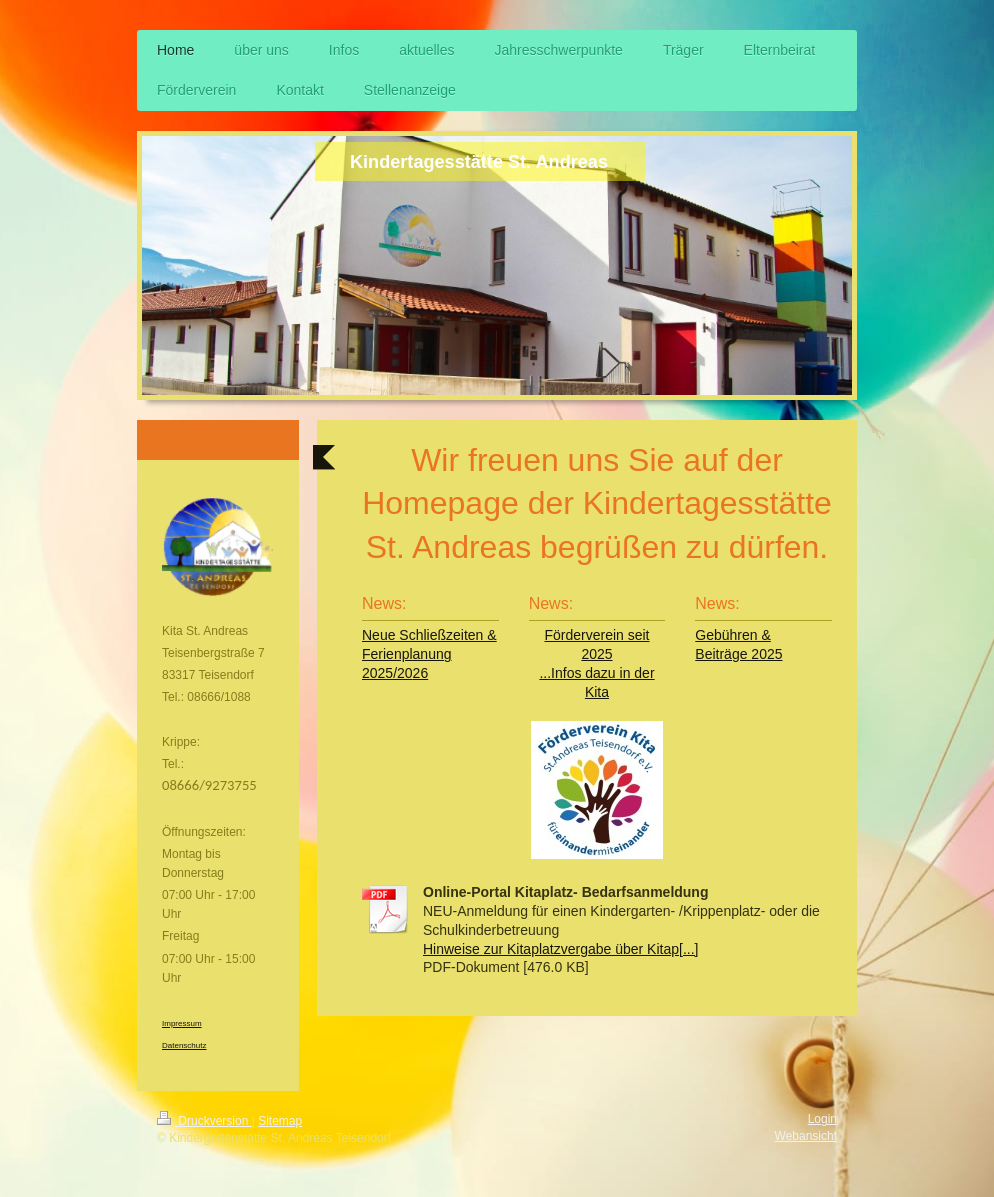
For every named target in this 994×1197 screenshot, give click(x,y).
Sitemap (280, 1121)
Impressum (182, 1023)
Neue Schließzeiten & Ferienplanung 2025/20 (429, 654)
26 (421, 673)
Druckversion (204, 1121)
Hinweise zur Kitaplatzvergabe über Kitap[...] (560, 949)
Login (822, 1119)
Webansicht (806, 1136)
